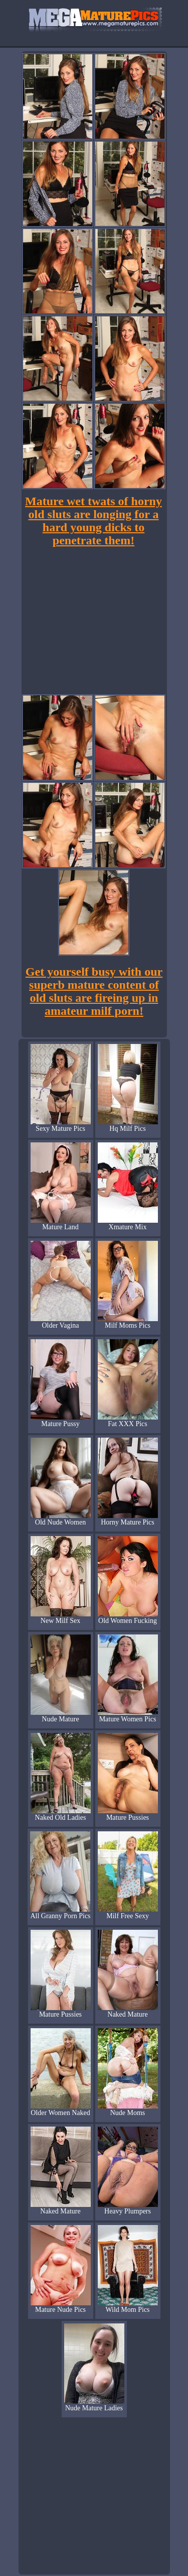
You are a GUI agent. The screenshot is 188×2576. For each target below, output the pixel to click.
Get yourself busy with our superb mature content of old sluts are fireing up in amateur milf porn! (94, 991)
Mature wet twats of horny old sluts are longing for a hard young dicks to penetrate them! (93, 521)
